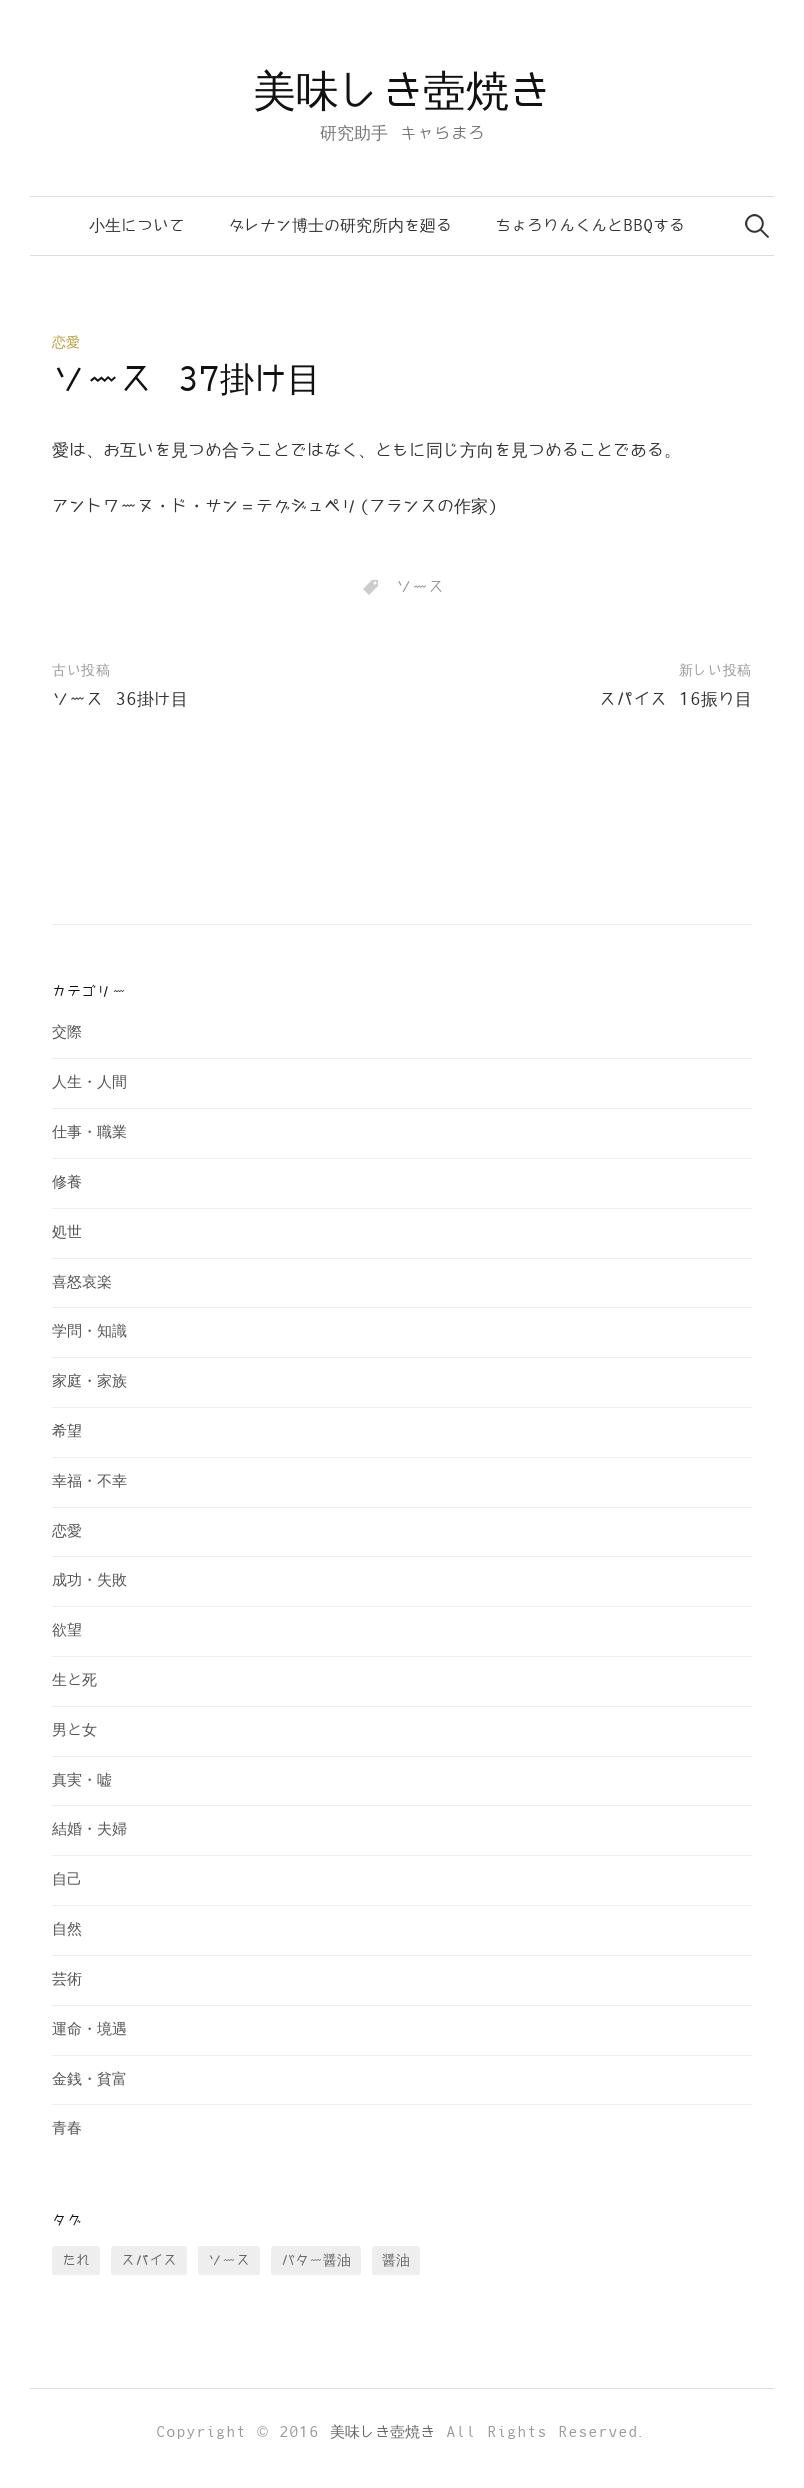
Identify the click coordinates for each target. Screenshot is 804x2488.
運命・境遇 (89, 2029)
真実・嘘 (82, 1780)
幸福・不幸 (89, 1481)
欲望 (67, 1630)
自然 (67, 1929)
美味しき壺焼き (402, 92)
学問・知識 (89, 1331)
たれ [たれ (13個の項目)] (76, 2260)
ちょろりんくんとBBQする (590, 226)
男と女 (74, 1730)
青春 (67, 2128)
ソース (420, 587)
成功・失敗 (89, 1580)
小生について (137, 226)
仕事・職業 (89, 1132)
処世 (67, 1232)
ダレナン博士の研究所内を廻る (340, 226)
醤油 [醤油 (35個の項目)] (396, 2260)
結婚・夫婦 (89, 1829)
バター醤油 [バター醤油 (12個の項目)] (316, 2260)
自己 (67, 1879)
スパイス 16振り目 (675, 700)
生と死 (74, 1680)
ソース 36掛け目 (120, 700)
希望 (67, 1431)
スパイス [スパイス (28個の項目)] (149, 2260)
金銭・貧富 (89, 2079)
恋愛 (66, 342)
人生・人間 (89, 1082)
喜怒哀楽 (82, 1282)
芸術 (67, 1979)
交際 (67, 1032)
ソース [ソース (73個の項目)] (229, 2260)
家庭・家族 (89, 1381)
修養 (67, 1182)
